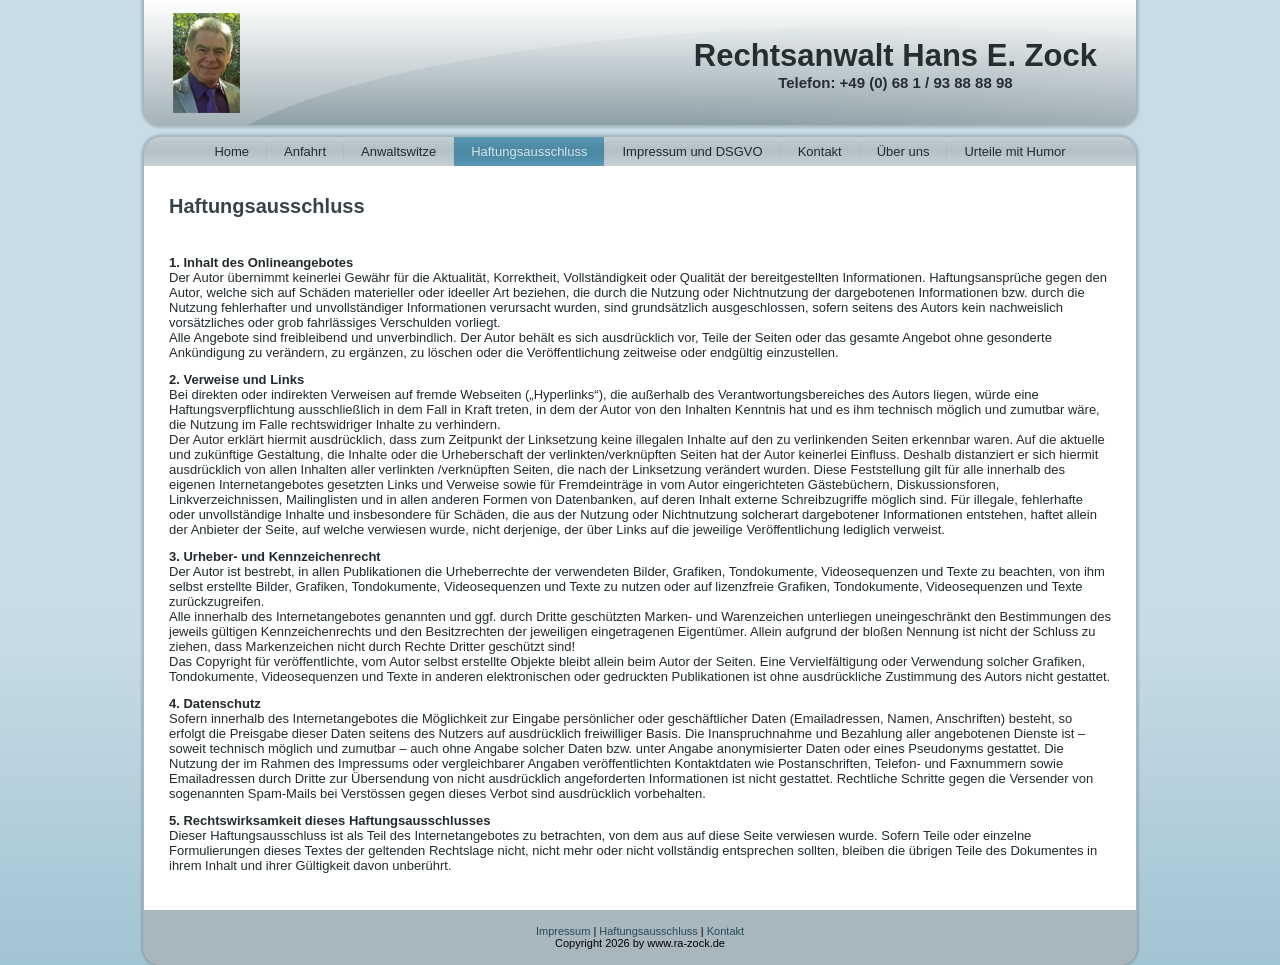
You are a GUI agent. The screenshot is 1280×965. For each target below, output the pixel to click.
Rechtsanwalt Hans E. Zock (895, 55)
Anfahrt (305, 151)
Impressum (563, 931)
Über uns (903, 151)
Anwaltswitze (398, 151)
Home (231, 151)
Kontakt (820, 151)
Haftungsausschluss (529, 151)
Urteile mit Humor (1014, 151)
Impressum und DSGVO (692, 151)
